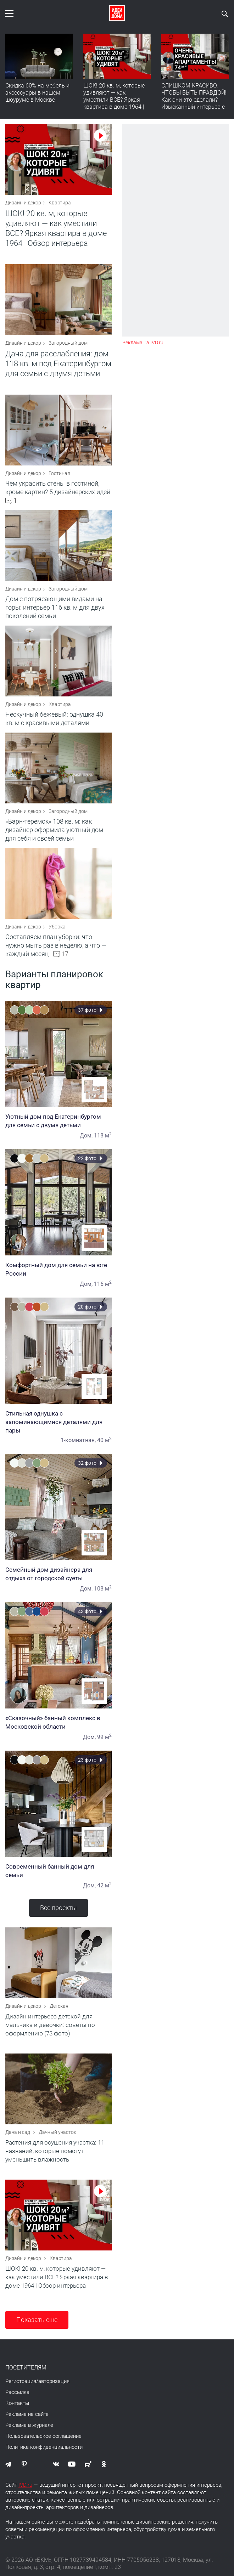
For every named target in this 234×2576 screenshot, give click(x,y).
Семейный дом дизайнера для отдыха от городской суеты (58, 1573)
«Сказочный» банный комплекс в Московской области (58, 1722)
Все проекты (58, 1907)
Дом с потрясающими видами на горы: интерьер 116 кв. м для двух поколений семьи (55, 607)
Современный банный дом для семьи (58, 1870)
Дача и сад (18, 2132)
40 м (104, 1440)
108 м (103, 1588)
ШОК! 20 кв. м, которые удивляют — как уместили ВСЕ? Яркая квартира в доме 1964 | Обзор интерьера (114, 99)
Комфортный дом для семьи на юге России (58, 1269)
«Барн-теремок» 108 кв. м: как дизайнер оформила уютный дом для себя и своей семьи (54, 830)
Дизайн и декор (23, 202)
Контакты (17, 2403)
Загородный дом (68, 343)
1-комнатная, (78, 1440)
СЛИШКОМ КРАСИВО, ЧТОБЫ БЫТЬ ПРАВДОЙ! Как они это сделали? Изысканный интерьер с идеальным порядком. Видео (194, 103)
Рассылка (17, 2392)
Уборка (57, 927)
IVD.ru (25, 2485)
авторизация (53, 2381)
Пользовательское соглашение (43, 2436)
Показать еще (36, 2319)
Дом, (86, 1135)
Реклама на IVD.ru (142, 342)
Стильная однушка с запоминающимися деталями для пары (58, 1422)
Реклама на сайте (27, 2414)
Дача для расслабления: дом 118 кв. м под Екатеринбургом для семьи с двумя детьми (58, 363)
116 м (103, 1284)
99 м (104, 1737)
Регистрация (20, 2381)
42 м (104, 1885)
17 (64, 954)
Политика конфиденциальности (44, 2447)
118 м (103, 1135)
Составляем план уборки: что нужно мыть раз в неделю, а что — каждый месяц (55, 945)
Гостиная (59, 473)
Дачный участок (57, 2132)
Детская (59, 2006)
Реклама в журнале (29, 2425)
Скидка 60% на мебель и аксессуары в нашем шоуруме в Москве (37, 92)
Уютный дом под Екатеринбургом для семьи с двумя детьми (58, 1120)
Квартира (60, 202)
